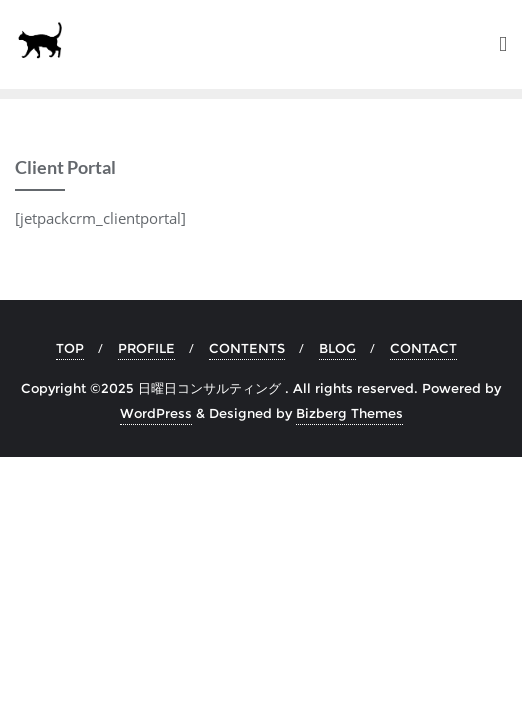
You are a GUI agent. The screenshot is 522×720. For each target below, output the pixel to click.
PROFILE (146, 348)
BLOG (337, 348)
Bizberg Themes (349, 413)
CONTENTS (247, 348)
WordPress (156, 413)
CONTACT (423, 348)
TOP (70, 348)
